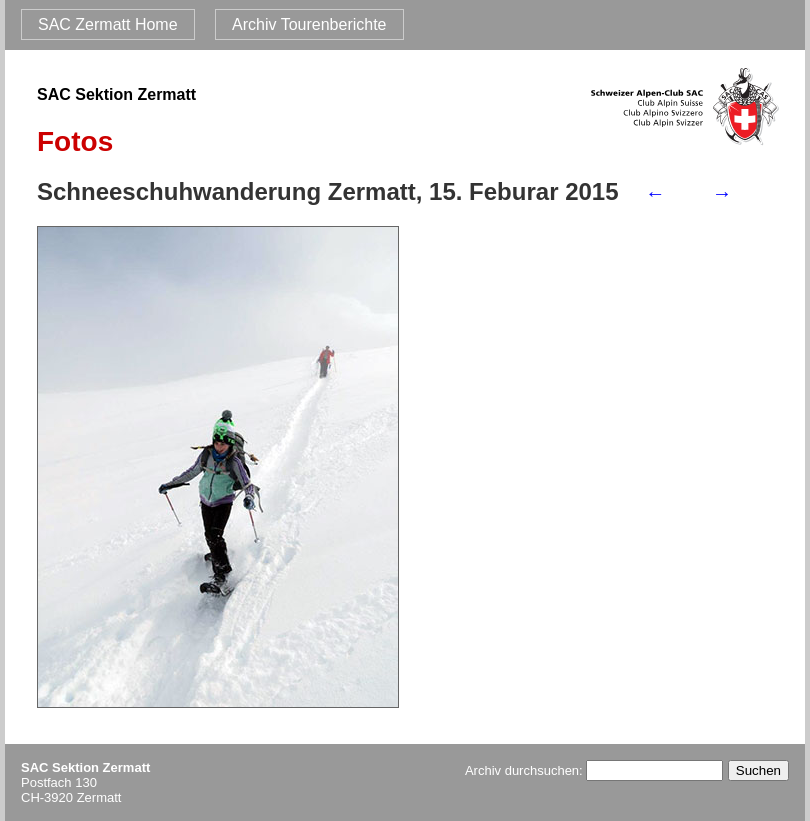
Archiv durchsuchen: (594, 770)
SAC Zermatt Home (108, 24)
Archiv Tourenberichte (309, 24)
